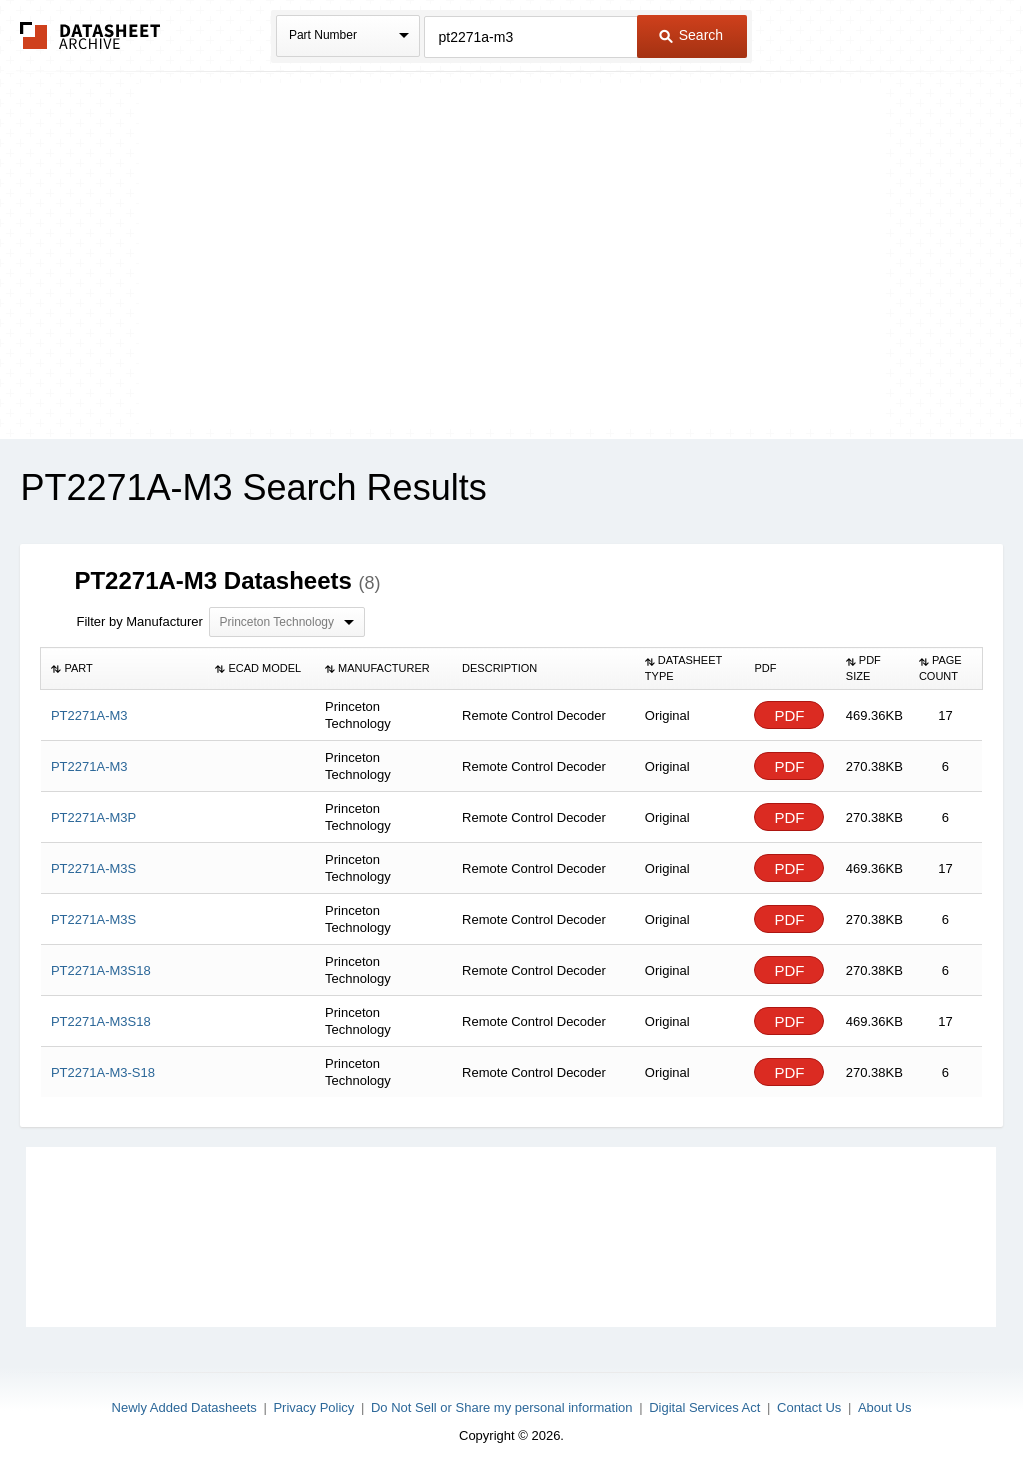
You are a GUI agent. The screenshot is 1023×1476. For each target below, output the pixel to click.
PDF (789, 715)
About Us (884, 1407)
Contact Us (809, 1407)
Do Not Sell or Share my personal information (502, 1407)
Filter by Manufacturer (139, 621)
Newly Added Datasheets (184, 1407)
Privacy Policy (313, 1407)
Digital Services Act (704, 1407)
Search (691, 35)
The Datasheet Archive (90, 35)
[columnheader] (123, 669)
